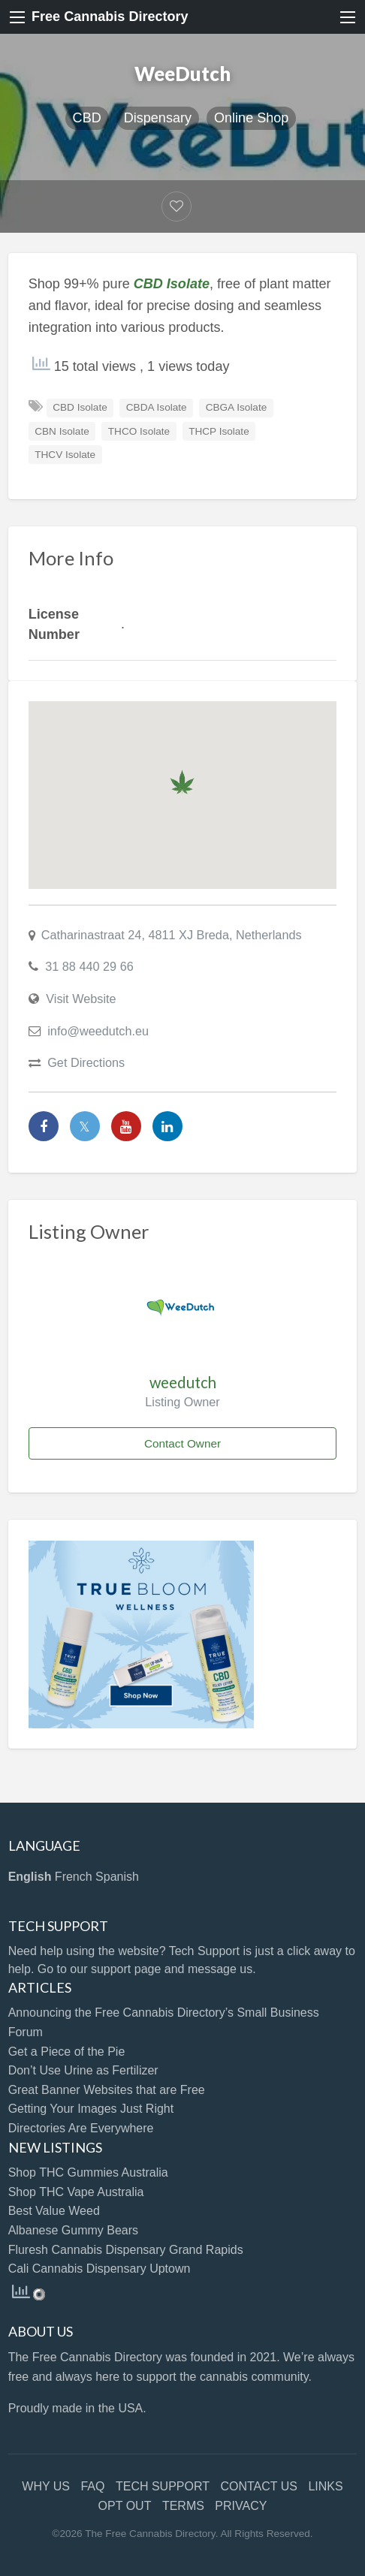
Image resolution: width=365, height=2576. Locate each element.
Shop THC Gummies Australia (88, 2172)
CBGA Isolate (236, 407)
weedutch (182, 1382)
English (30, 1876)
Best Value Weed (54, 2210)
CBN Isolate (62, 431)
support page (126, 1969)
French (73, 1876)
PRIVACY (241, 2505)
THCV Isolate (65, 454)
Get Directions (86, 1062)
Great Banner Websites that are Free (106, 2089)
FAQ (92, 2486)
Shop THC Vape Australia (76, 2192)
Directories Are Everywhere (81, 2128)
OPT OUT (125, 2505)
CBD (87, 117)
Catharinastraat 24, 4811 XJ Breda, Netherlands (171, 935)
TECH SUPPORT (163, 2486)
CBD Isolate (80, 407)
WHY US (46, 2486)
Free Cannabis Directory (110, 16)
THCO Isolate (139, 431)
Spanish (117, 1876)
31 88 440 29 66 (89, 966)
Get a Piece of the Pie (66, 2051)
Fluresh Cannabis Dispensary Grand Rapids (125, 2249)
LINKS (325, 2486)
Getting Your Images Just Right (91, 2108)
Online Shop (251, 117)
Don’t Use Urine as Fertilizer (83, 2070)
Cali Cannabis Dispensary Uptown (99, 2268)
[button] (182, 782)
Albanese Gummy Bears (73, 2230)
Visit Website (81, 998)
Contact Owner (182, 1443)
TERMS (183, 2505)
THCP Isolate (219, 431)
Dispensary (158, 117)
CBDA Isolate (156, 407)
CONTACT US (258, 2486)
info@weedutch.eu (98, 1031)
